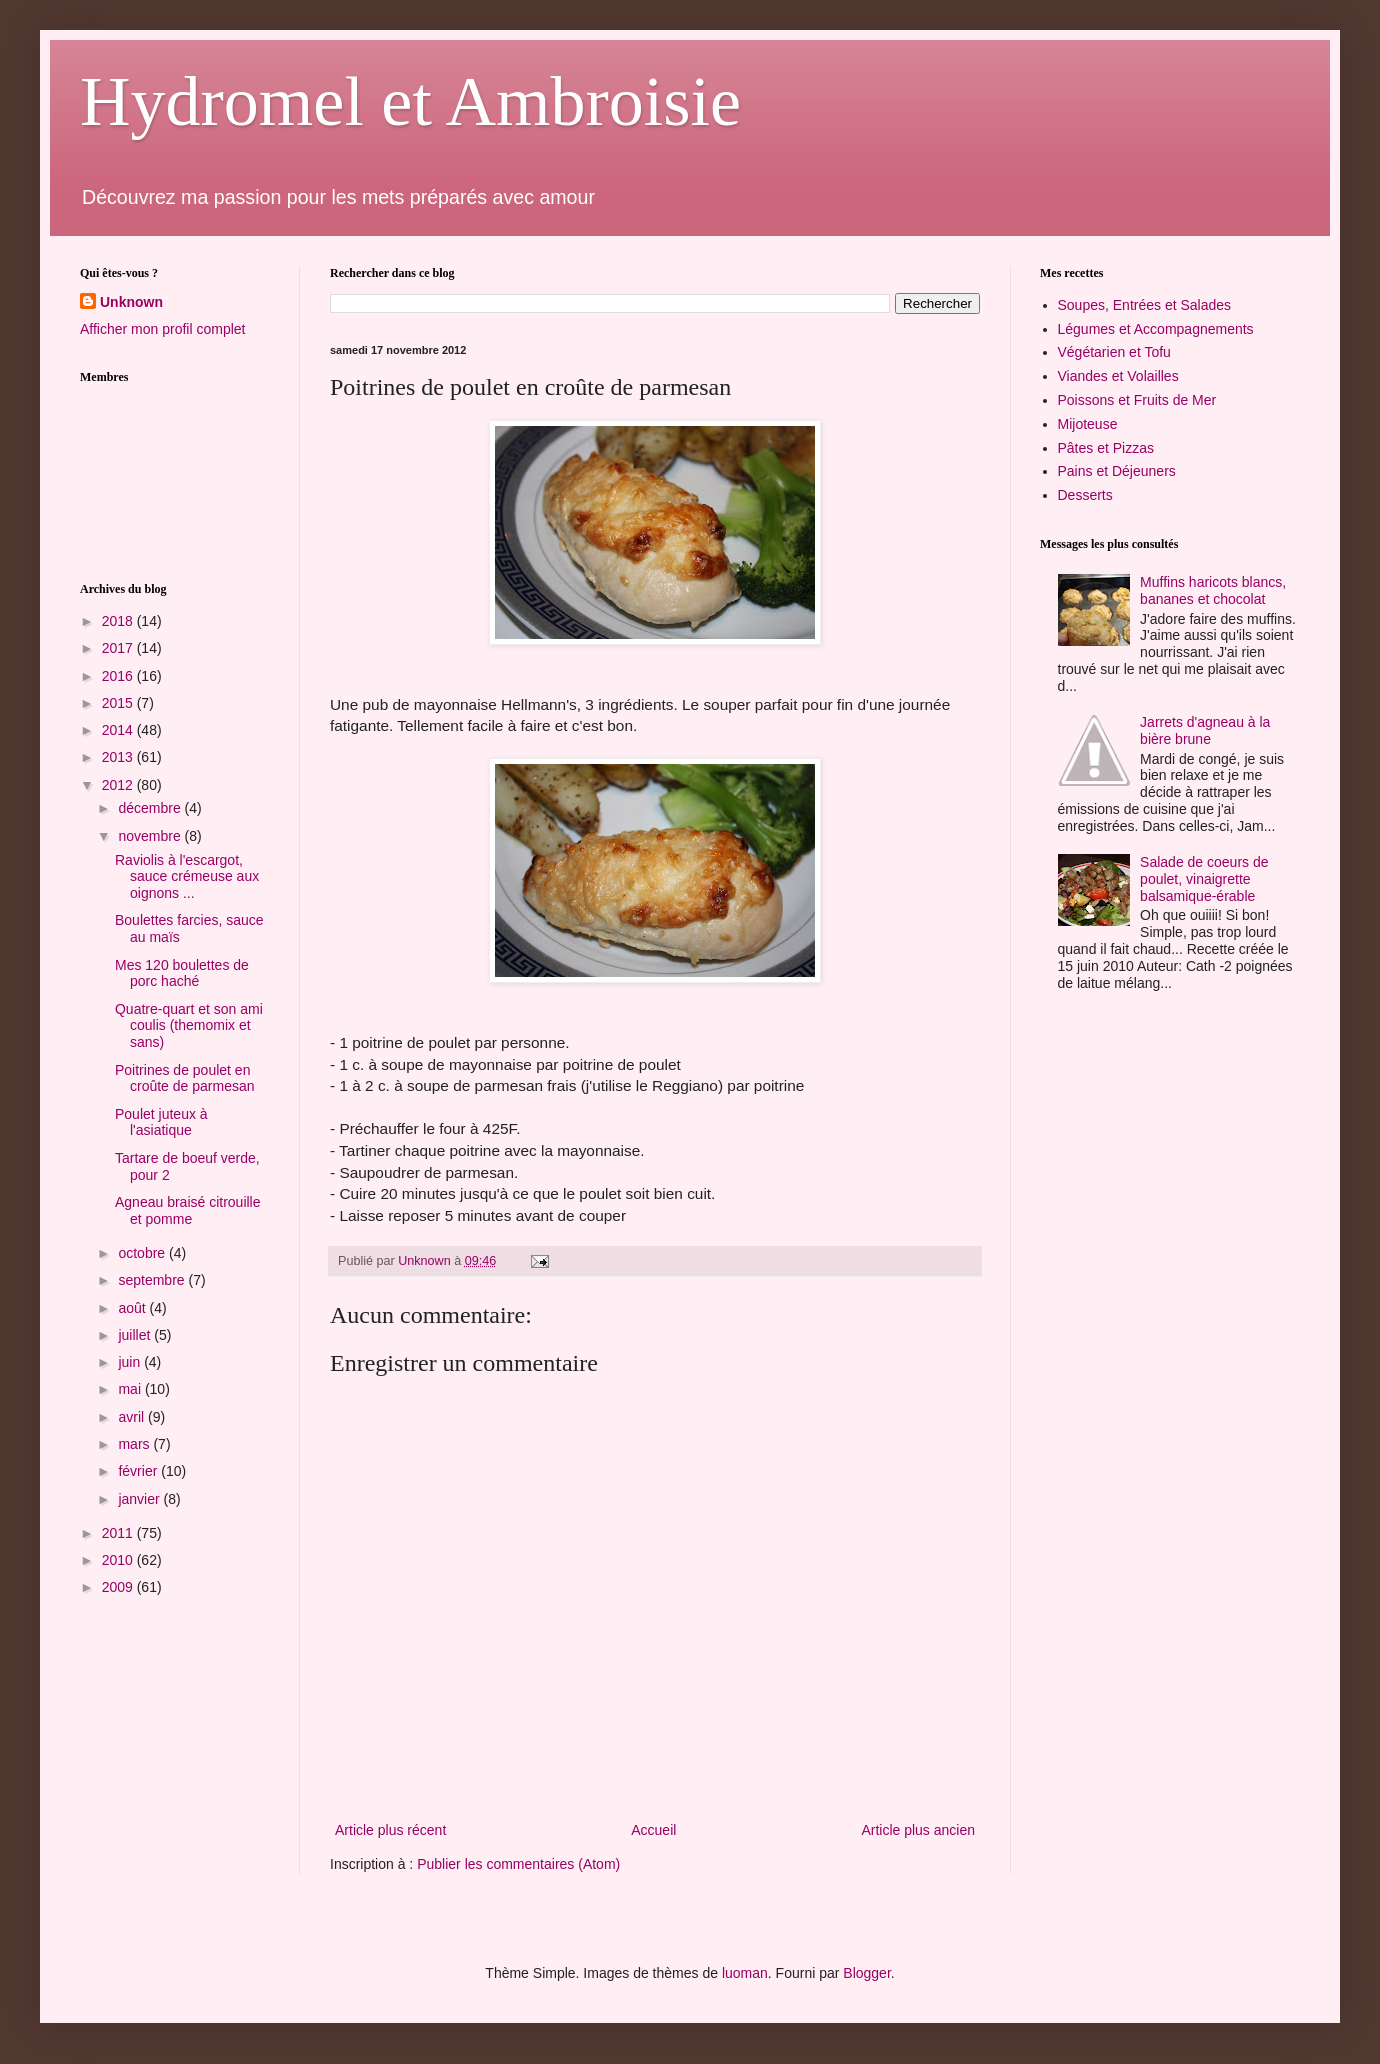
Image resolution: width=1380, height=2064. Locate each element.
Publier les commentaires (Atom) (518, 1864)
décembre (151, 808)
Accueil (653, 1830)
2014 (119, 730)
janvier (140, 1499)
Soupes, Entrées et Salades (1145, 305)
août (133, 1308)
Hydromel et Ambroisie (410, 101)
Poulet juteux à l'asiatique (161, 1122)
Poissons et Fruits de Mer (1137, 400)
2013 (119, 757)
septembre (153, 1280)
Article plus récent (390, 1830)
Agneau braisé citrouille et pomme (188, 1210)
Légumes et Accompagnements (1156, 329)
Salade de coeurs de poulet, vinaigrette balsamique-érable (1204, 879)
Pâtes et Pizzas (1106, 448)
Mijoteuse (1088, 424)
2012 (119, 785)
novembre (151, 836)
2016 (119, 676)
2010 (119, 1560)
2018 (119, 621)
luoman (745, 1973)
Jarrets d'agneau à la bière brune (1205, 730)
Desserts (1085, 495)
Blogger (866, 1973)
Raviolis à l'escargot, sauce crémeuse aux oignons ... (187, 877)
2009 (119, 1587)
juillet (136, 1335)
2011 (119, 1533)
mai (131, 1389)
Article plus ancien (918, 1830)
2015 (119, 703)
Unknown (131, 302)
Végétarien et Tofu (1114, 352)
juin (131, 1362)
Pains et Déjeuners (1117, 471)
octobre (143, 1253)
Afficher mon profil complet (162, 329)
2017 (119, 648)
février (139, 1471)
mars (135, 1444)
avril (133, 1417)
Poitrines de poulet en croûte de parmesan (185, 1078)
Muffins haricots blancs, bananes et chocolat (1213, 590)
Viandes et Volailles (1118, 376)
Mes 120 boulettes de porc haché (182, 973)
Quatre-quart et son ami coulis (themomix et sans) (189, 1026)
